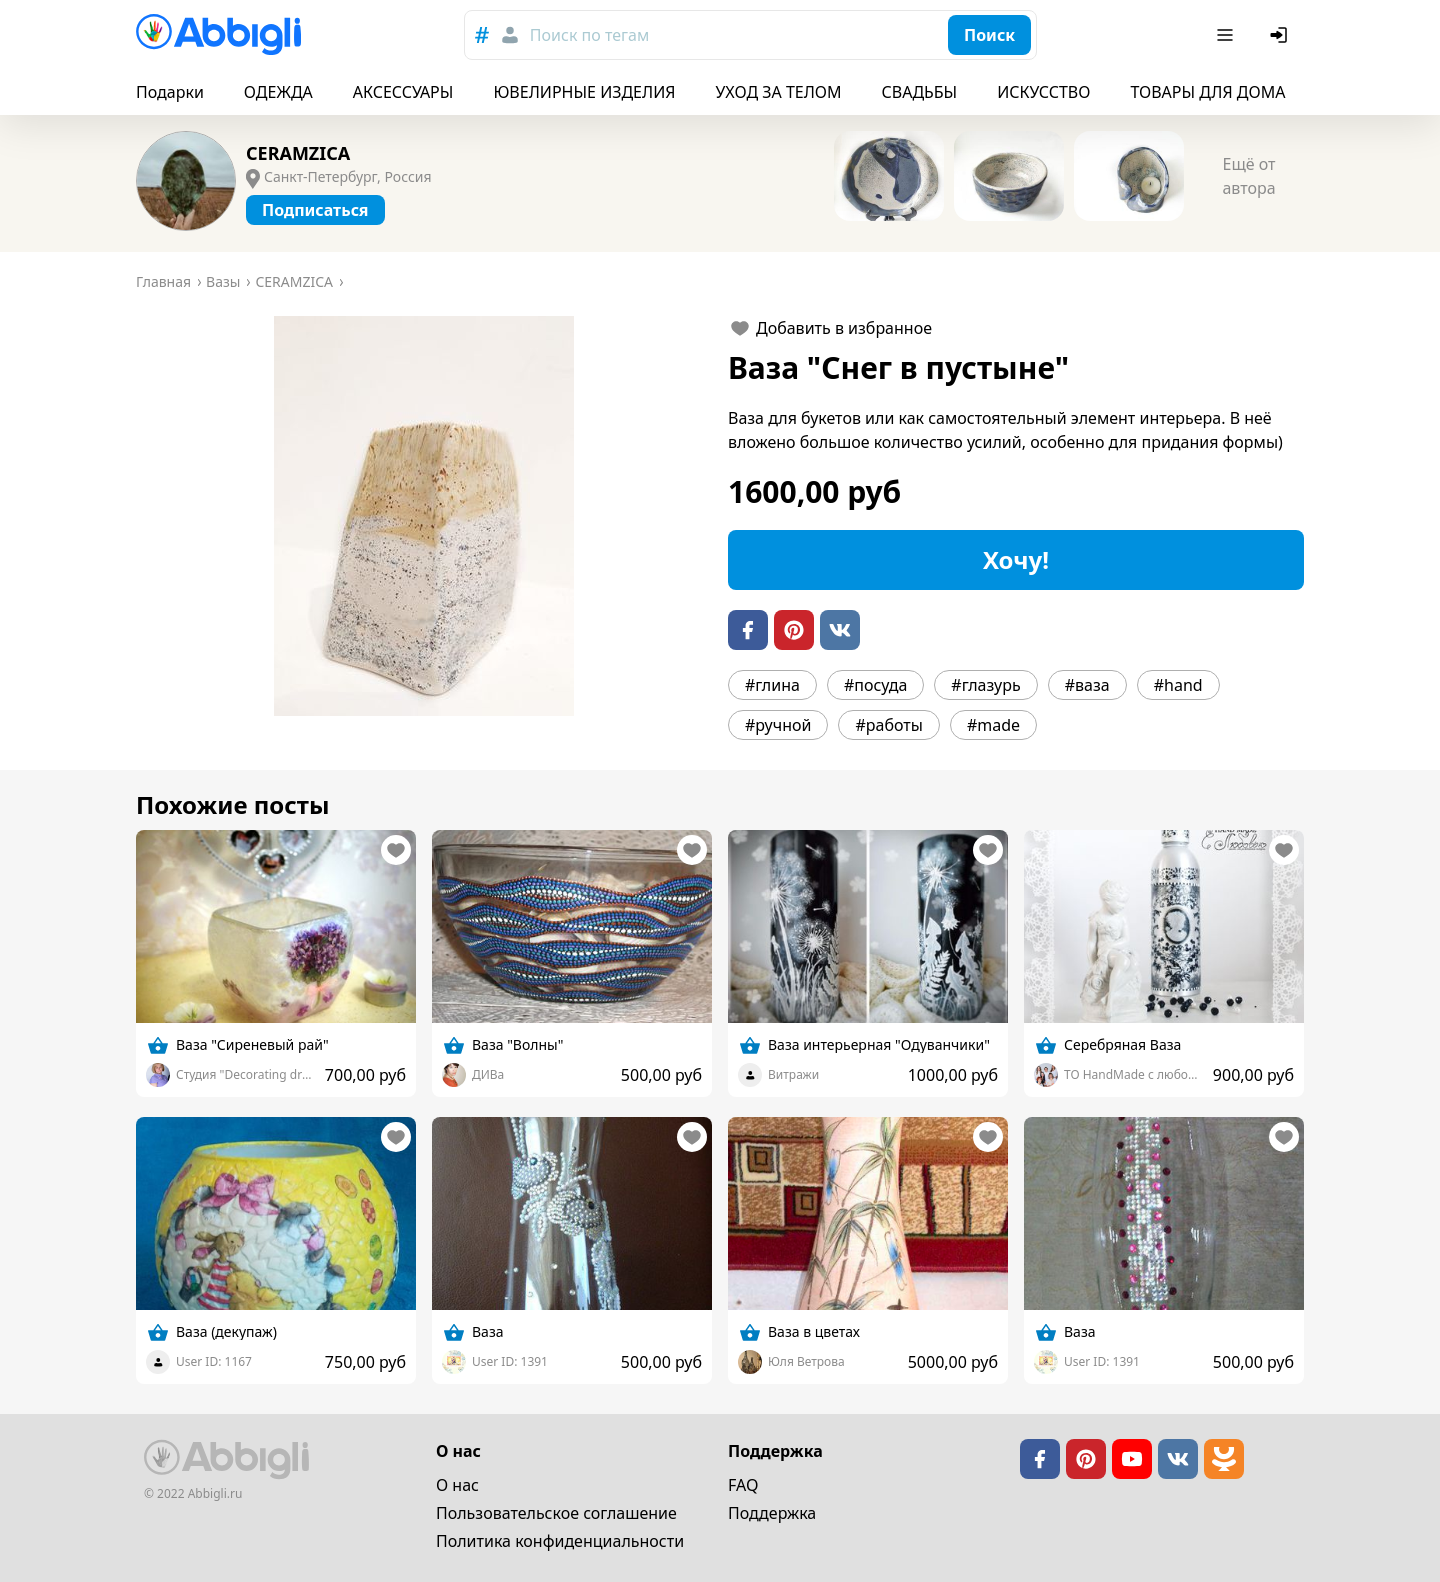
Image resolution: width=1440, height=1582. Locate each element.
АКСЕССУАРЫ (403, 92)
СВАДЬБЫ (920, 92)
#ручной (778, 725)
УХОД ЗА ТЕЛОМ (779, 92)
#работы (888, 725)
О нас (457, 1485)
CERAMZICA (298, 153)
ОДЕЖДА (278, 92)
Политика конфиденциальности (560, 1541)
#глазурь (985, 685)
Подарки (170, 92)
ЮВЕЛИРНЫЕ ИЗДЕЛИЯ (584, 92)
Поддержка (772, 1513)
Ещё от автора (1248, 176)
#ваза (1087, 685)
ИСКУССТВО (1043, 92)
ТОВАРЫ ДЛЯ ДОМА (1207, 92)
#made (993, 725)
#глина (772, 685)
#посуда (875, 685)
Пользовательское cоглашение (556, 1513)
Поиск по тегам (589, 35)
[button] (424, 516)
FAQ (743, 1485)
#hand (1178, 685)
